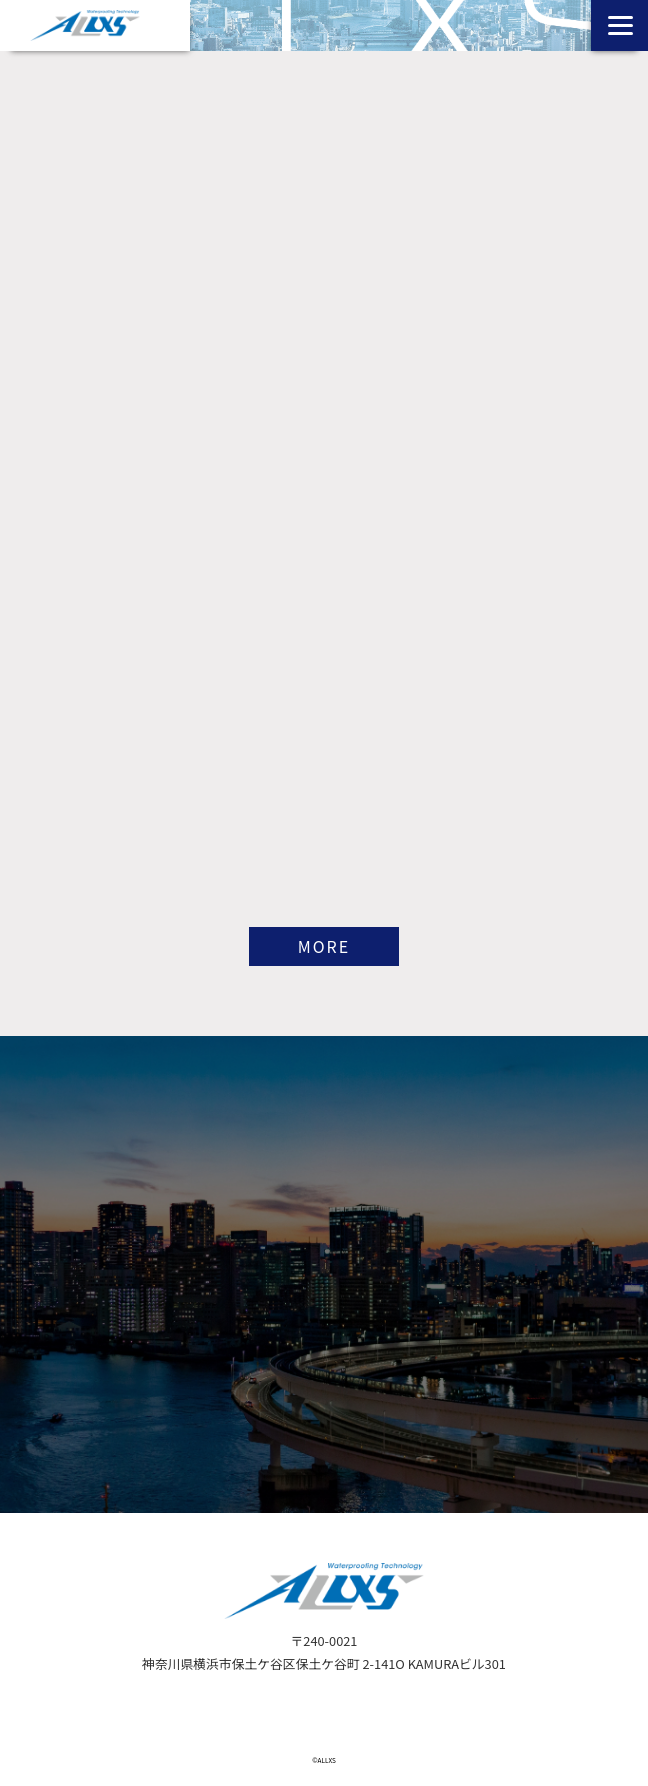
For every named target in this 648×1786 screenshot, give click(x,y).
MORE (324, 946)
